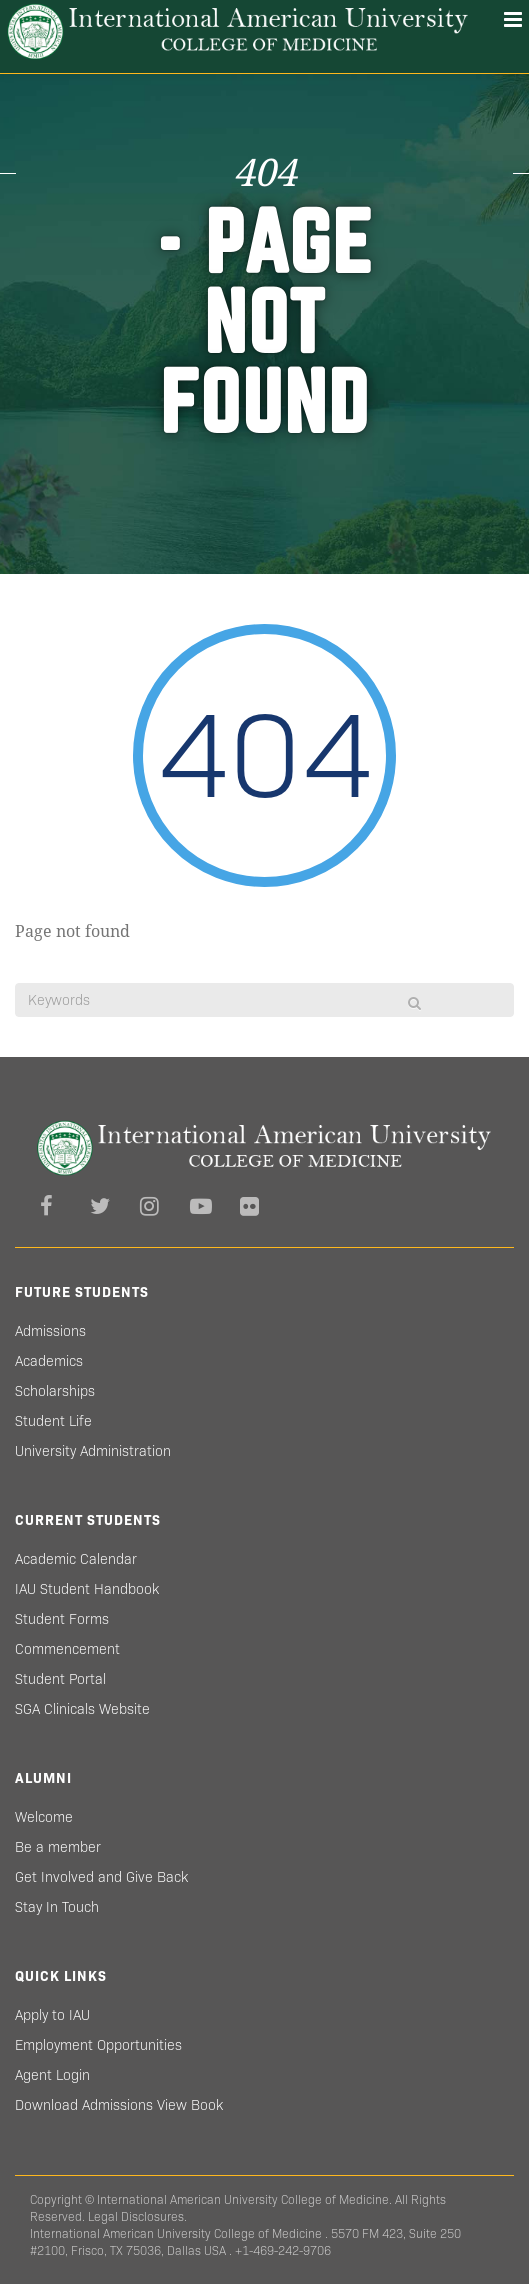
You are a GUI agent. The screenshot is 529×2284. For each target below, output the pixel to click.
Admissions (50, 1331)
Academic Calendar (76, 1559)
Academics (49, 1361)
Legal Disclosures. (137, 2216)
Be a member (58, 1847)
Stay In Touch (57, 1907)
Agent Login (52, 2075)
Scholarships (55, 1391)
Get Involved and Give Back (101, 1877)
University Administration (93, 1451)
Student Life (53, 1421)
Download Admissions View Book (119, 2105)
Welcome (44, 1817)
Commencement (67, 1649)
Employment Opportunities (98, 2045)
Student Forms (62, 1619)
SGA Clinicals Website (82, 1709)
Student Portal (60, 1679)
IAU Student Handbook (87, 1589)
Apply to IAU (52, 2015)
